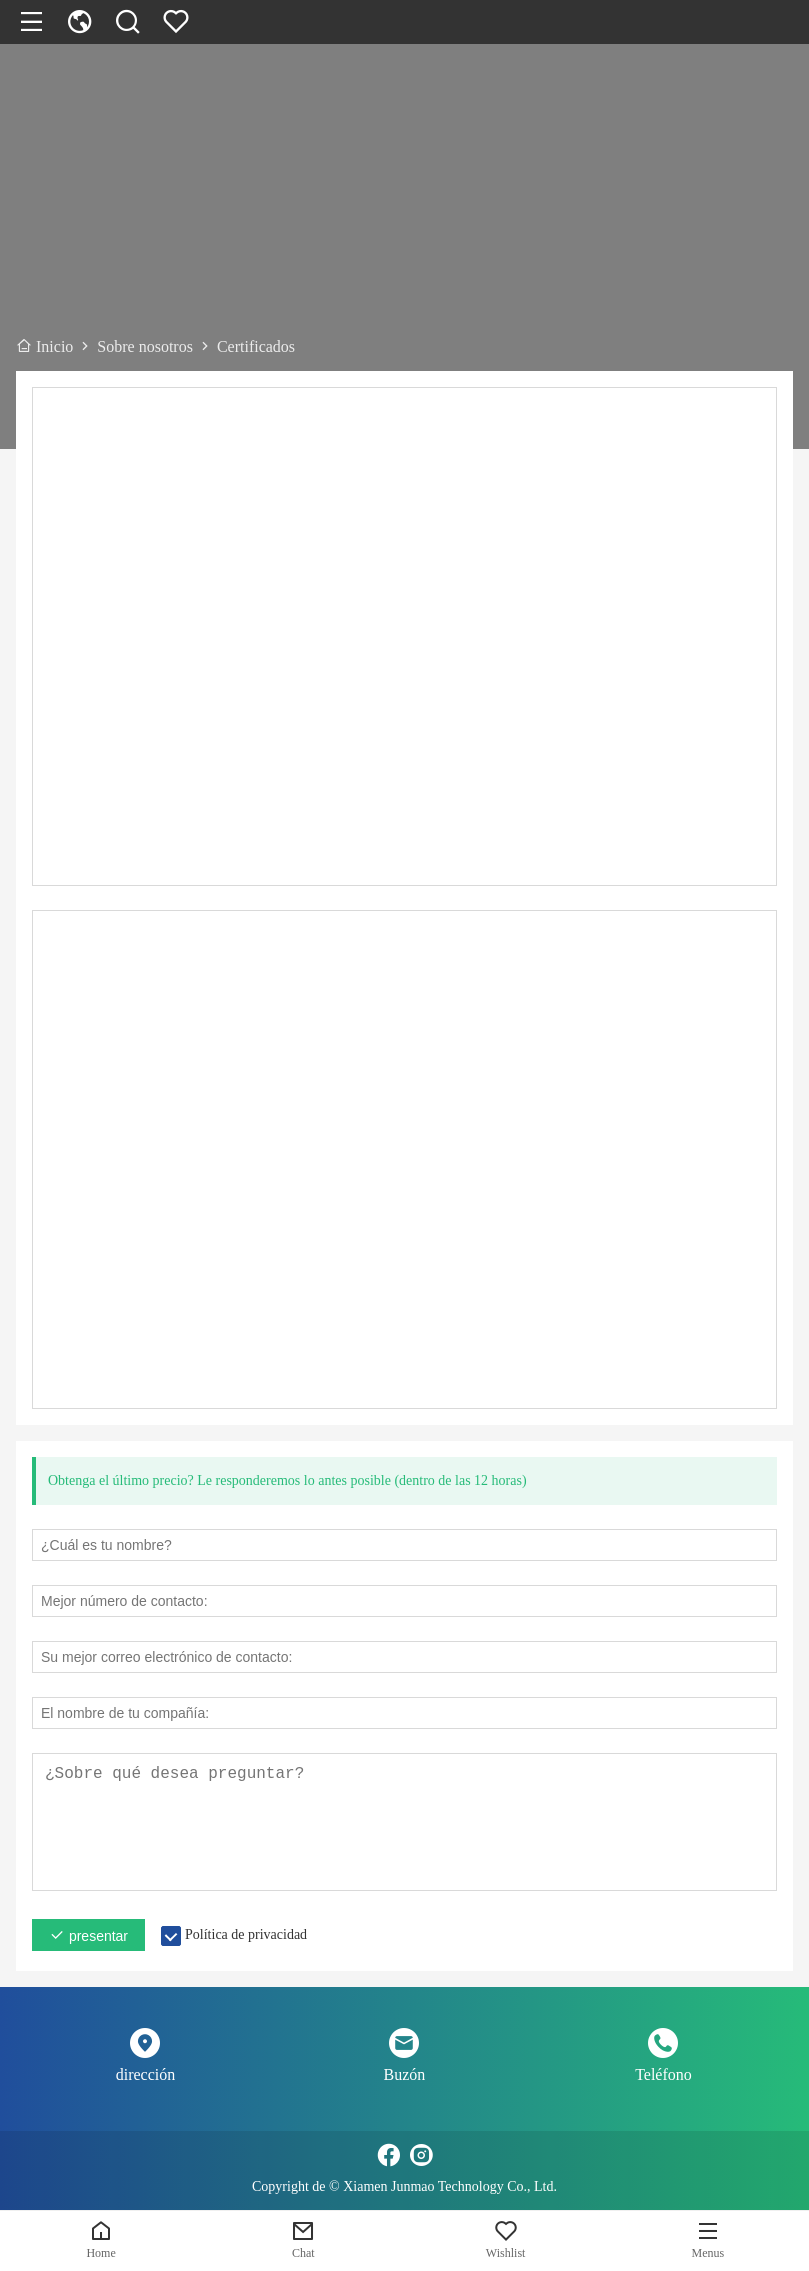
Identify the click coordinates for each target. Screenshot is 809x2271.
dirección (146, 2074)
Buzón (405, 2074)
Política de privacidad (246, 1934)
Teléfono (663, 2074)
